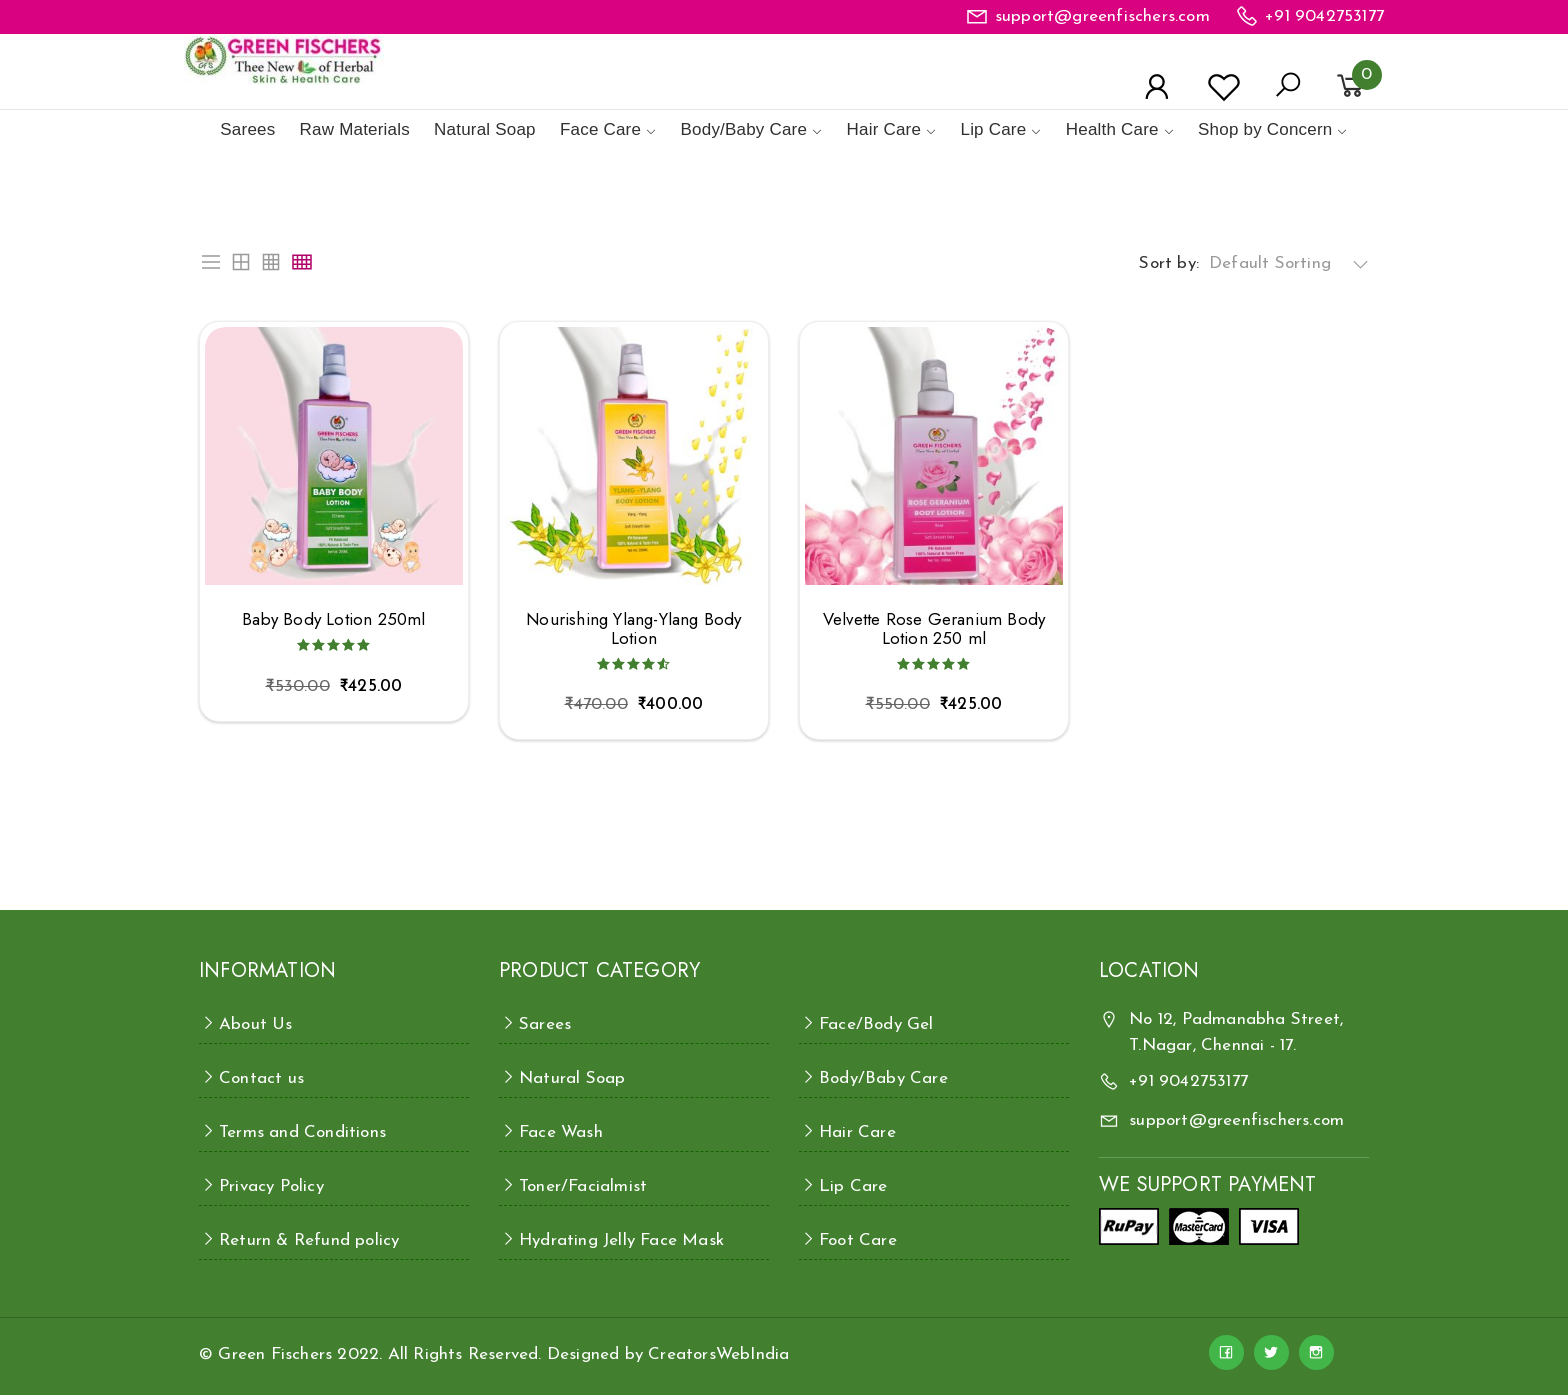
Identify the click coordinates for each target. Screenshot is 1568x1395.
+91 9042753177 (1324, 16)
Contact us (261, 1078)
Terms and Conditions (302, 1132)
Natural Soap (485, 129)
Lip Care (993, 129)
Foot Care (858, 1240)
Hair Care (884, 129)
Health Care (1112, 129)
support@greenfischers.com (1102, 16)
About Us (256, 1024)
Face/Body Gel (876, 1024)
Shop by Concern (1265, 129)
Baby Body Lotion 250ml (333, 619)
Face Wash (561, 1132)
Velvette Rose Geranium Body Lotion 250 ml (934, 628)
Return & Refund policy (309, 1240)
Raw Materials (355, 129)
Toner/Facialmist (583, 1186)
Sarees (247, 129)
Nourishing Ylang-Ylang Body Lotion (633, 628)
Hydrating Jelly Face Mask (621, 1240)
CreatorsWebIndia (718, 1354)
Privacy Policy (271, 1186)
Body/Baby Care (744, 129)
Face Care (600, 129)
